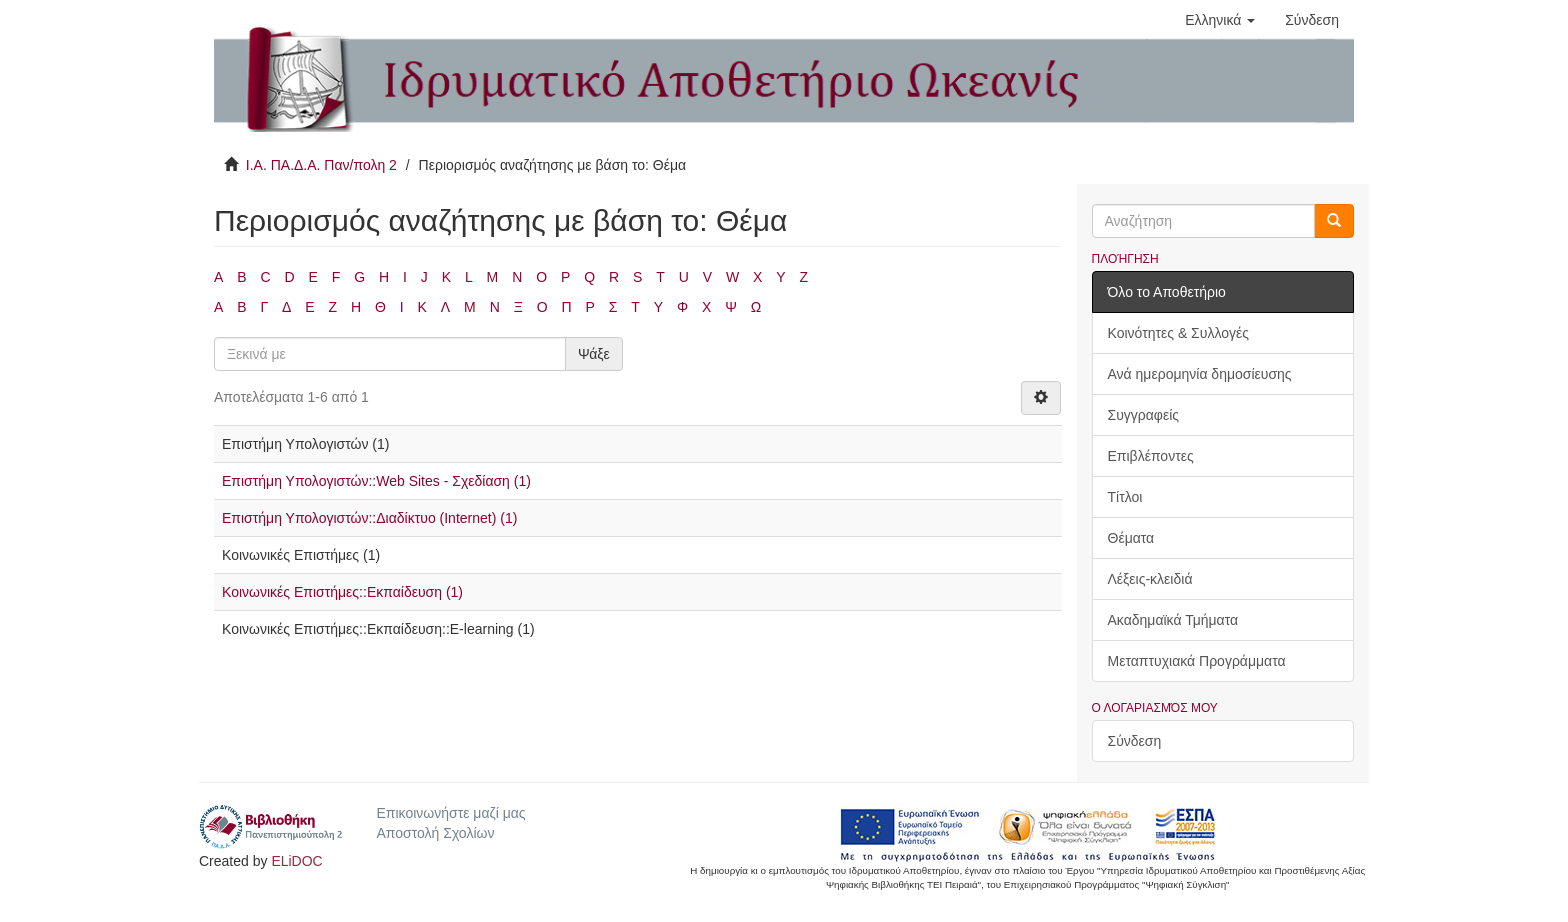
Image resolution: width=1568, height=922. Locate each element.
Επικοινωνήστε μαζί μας (450, 813)
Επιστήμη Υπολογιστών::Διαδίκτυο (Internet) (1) (369, 518)
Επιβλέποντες (1151, 456)
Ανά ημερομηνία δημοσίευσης (1200, 374)
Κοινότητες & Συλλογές (1178, 333)
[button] (1220, 20)
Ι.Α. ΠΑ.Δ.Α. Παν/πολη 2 (321, 165)
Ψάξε (594, 354)
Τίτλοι (1125, 497)
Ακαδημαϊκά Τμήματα (1173, 620)
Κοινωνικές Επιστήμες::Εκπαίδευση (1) (342, 592)
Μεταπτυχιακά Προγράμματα (1197, 661)
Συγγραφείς (1144, 415)
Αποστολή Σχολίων (435, 833)
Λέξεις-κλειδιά (1150, 579)
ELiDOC (296, 861)
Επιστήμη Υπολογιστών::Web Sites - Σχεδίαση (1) (376, 481)
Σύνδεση (1135, 741)
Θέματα (1131, 538)
